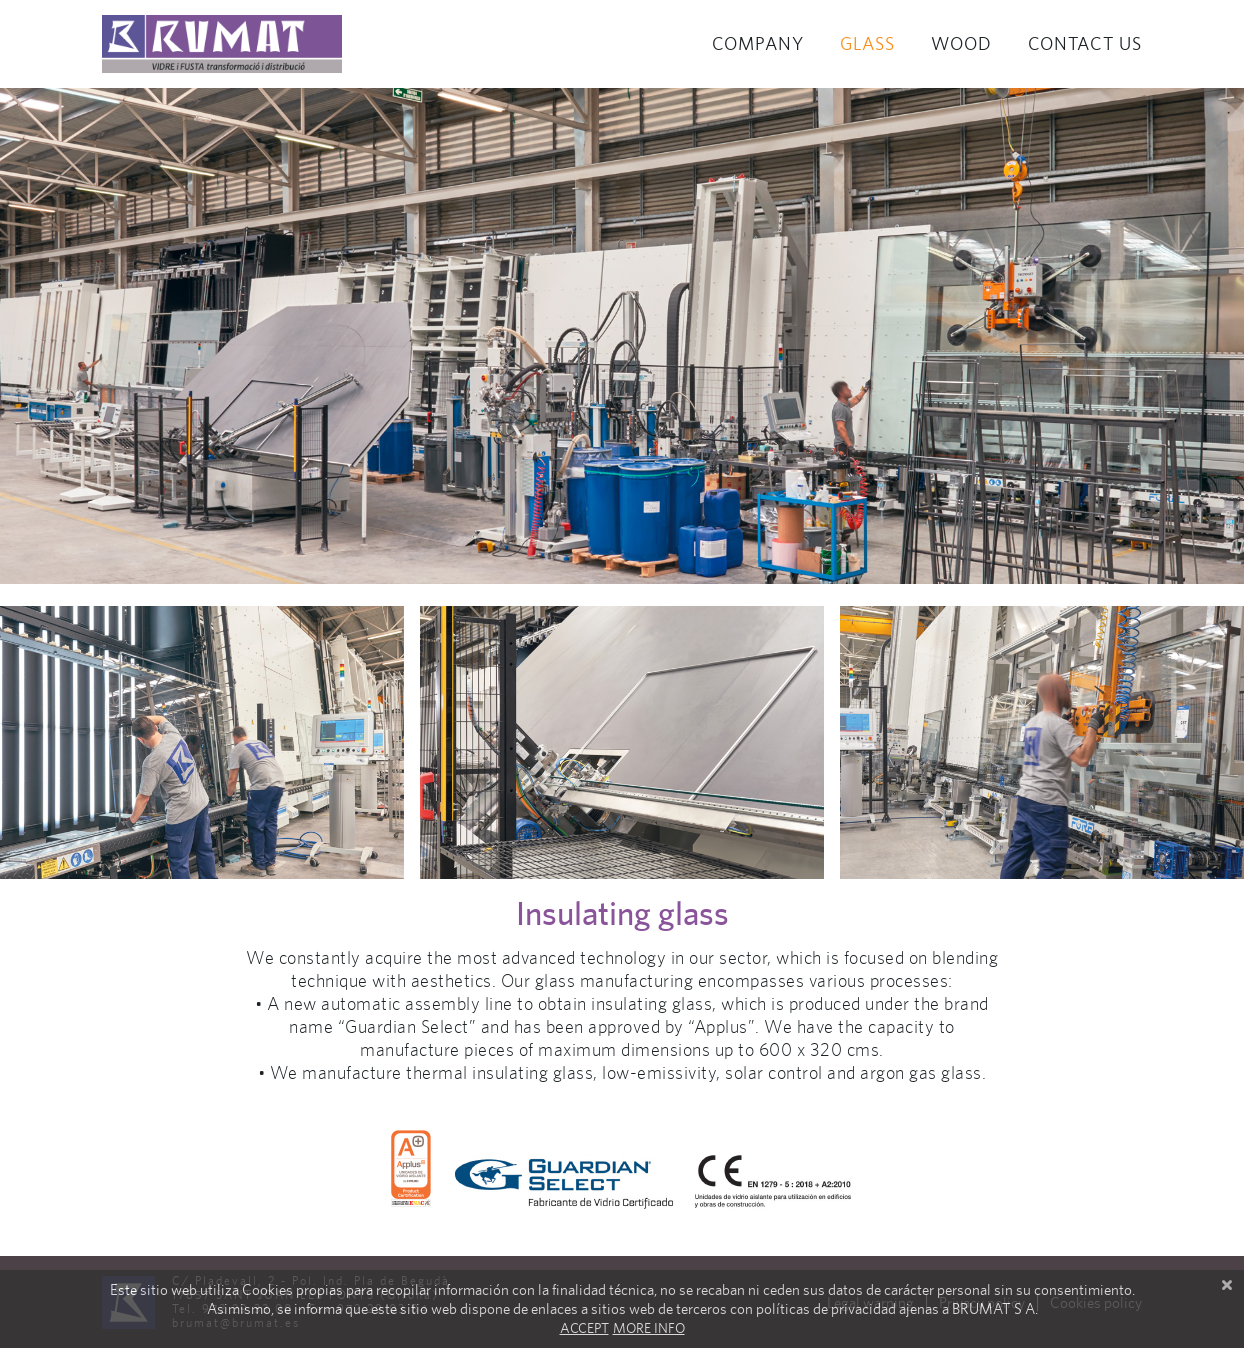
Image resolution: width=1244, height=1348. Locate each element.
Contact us (1085, 43)
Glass (867, 43)
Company (758, 43)
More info (649, 1328)
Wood (961, 43)
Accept (584, 1328)
